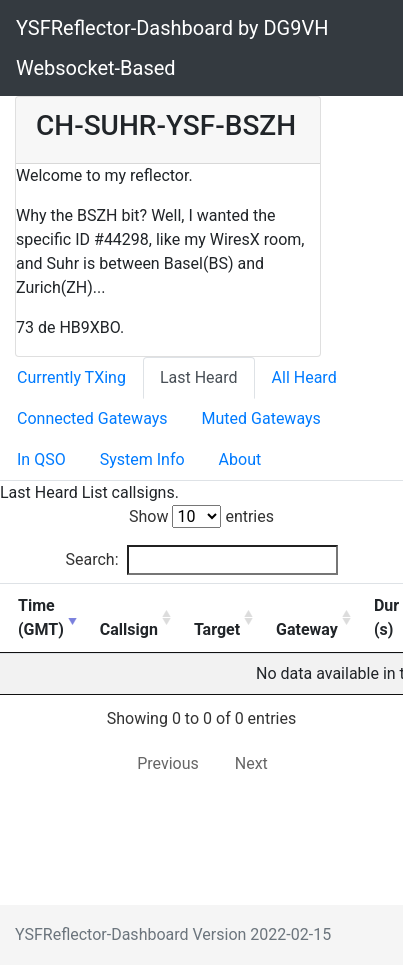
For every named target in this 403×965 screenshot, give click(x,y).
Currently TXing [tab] (71, 377)
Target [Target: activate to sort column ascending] (217, 629)
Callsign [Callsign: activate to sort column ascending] (129, 629)
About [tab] (240, 459)
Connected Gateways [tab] (92, 418)
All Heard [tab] (304, 377)
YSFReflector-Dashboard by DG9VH (172, 28)
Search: (201, 560)
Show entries (201, 516)
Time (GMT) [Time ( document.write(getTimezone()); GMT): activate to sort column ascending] (41, 617)
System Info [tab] (142, 459)
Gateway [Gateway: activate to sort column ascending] (307, 629)
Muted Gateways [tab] (261, 418)
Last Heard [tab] (199, 377)
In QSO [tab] (41, 459)
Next (251, 763)
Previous (168, 763)
